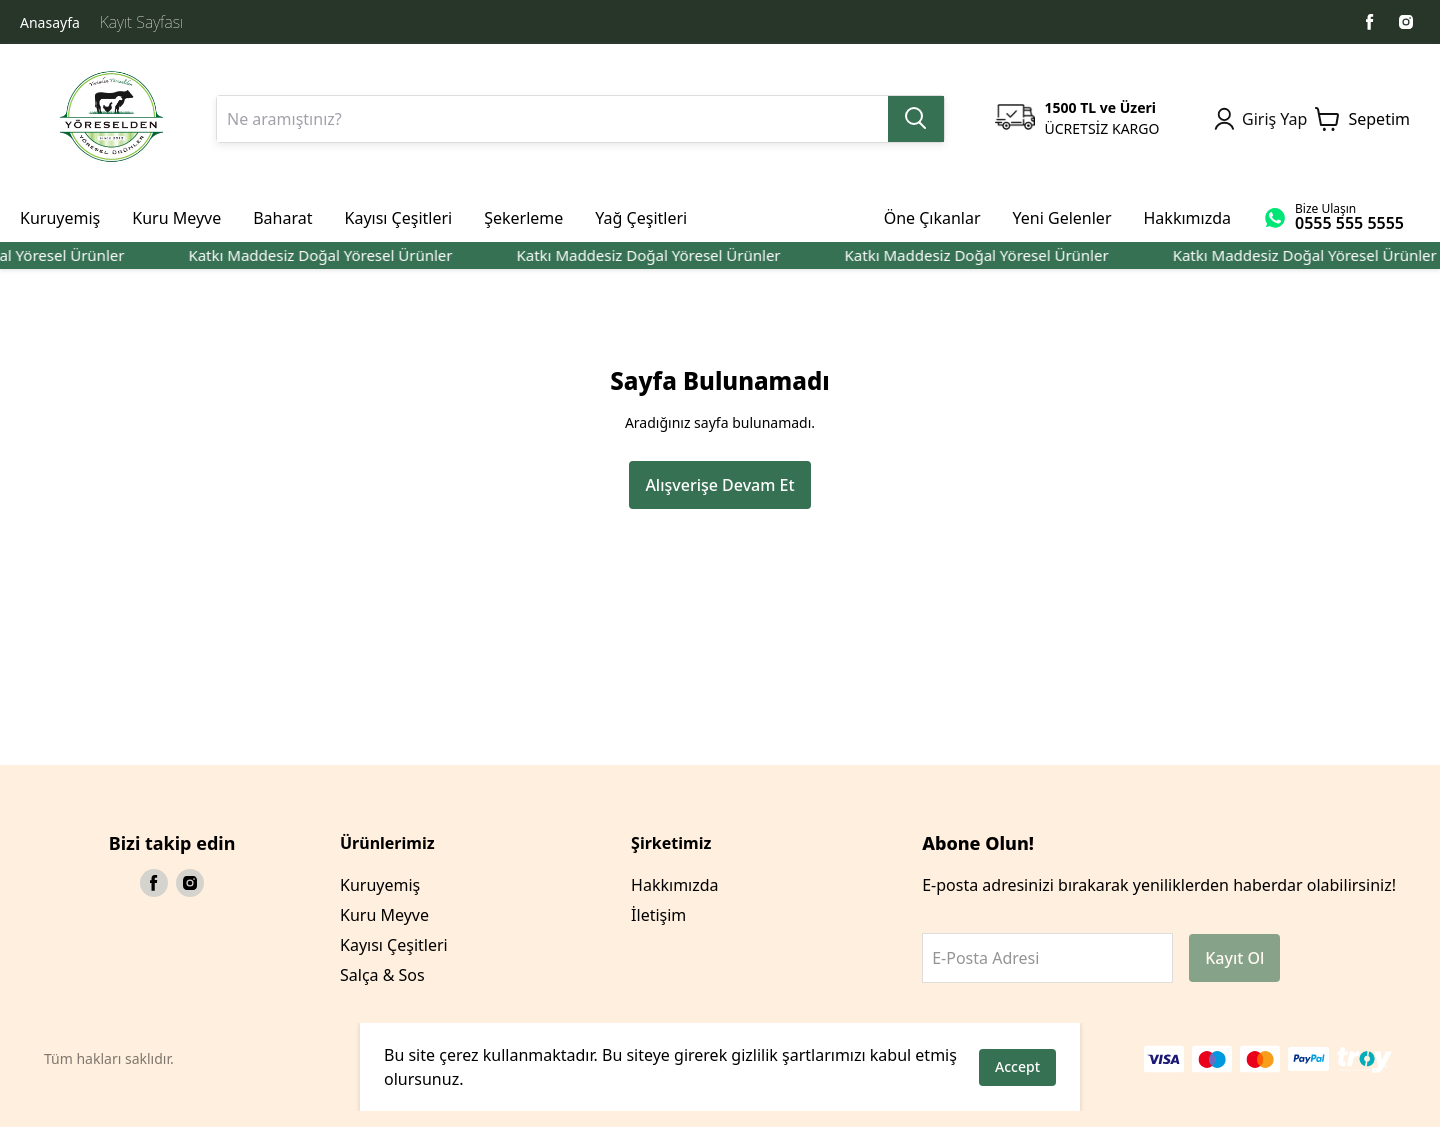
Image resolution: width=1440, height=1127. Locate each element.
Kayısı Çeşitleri (394, 945)
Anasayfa (50, 22)
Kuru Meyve (384, 915)
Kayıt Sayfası (141, 22)
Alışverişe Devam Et (719, 485)
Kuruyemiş (380, 885)
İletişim (658, 915)
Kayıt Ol (1234, 958)
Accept (1017, 1066)
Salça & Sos (382, 975)
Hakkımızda (674, 885)
